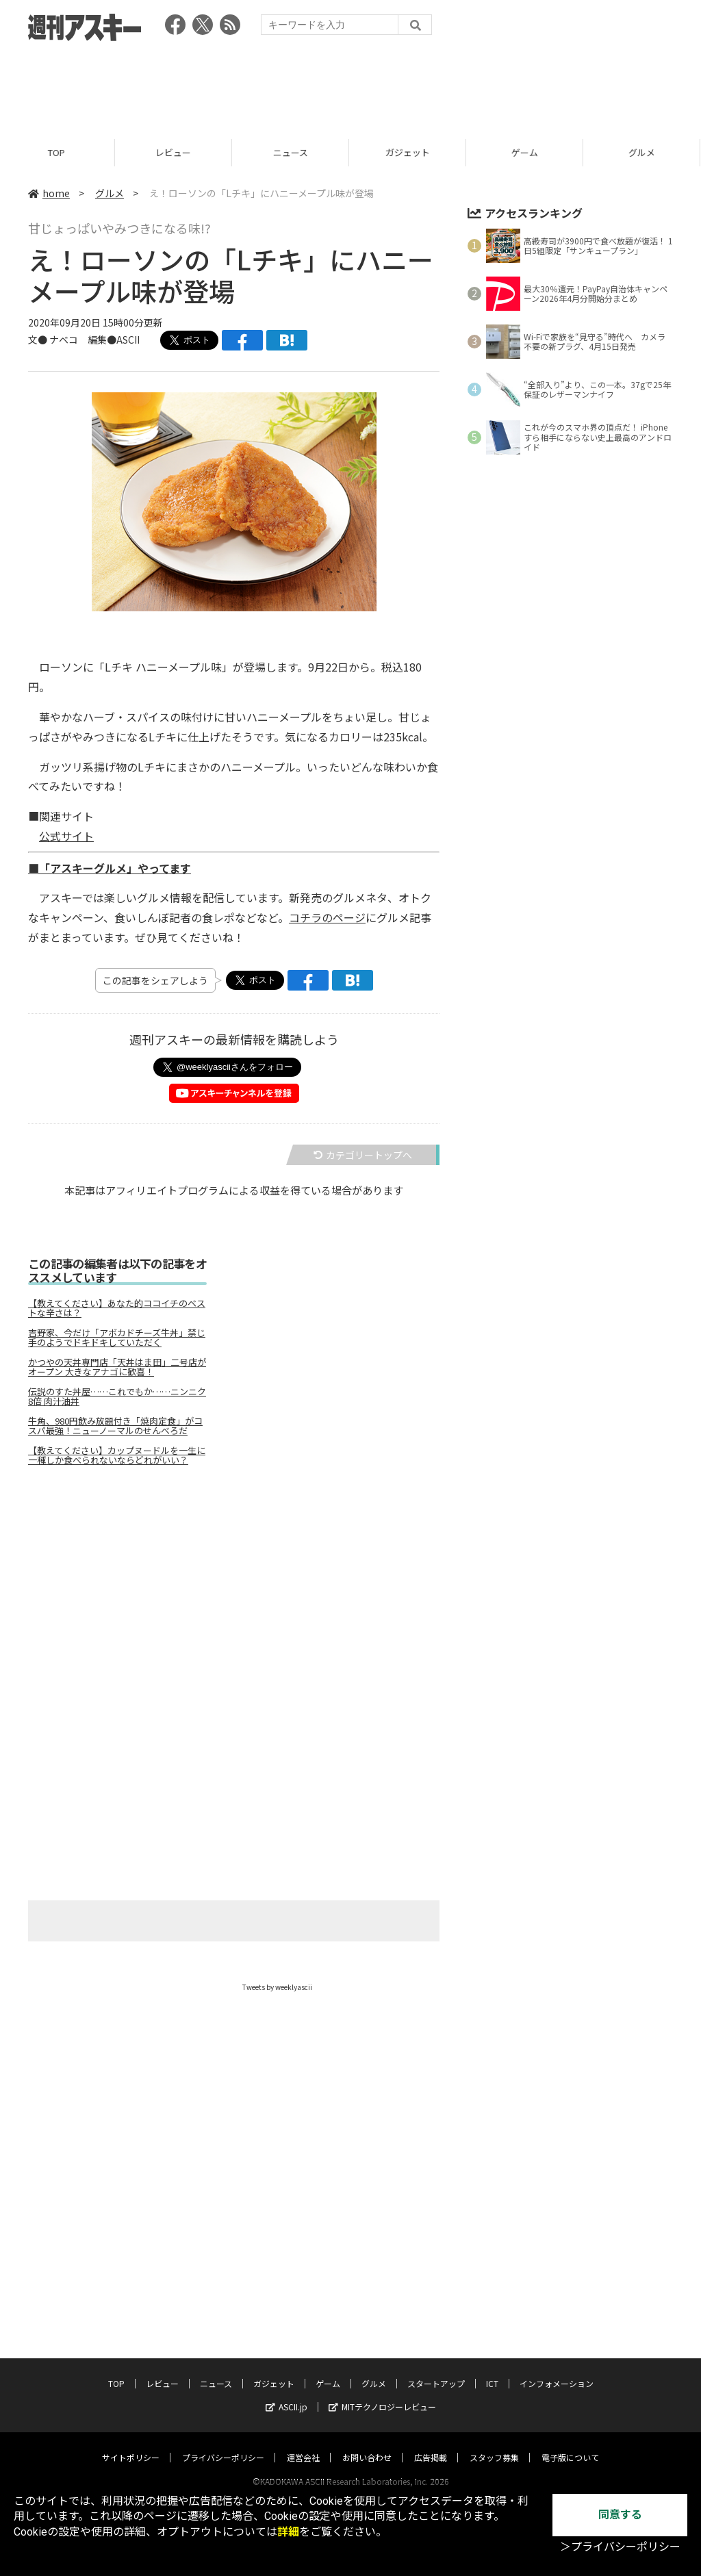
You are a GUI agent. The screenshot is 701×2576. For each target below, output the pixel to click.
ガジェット (409, 152)
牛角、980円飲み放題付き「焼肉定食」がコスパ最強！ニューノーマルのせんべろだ (115, 1426)
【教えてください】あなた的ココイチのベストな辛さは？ (116, 1308)
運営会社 (303, 2444)
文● (38, 339)
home (49, 193)
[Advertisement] (350, 85)
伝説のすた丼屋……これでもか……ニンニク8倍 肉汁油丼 (117, 1396)
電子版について (570, 2444)
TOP (58, 152)
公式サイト (66, 836)
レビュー (175, 152)
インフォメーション (557, 2370)
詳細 (288, 2531)
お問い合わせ (367, 2444)
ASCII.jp (286, 2393)
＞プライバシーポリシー (620, 2546)
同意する (620, 2514)
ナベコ (63, 339)
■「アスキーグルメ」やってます (109, 868)
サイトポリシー (131, 2444)
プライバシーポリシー (223, 2444)
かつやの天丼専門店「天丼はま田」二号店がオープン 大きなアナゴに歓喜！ (117, 1367)
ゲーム (526, 152)
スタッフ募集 (494, 2444)
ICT (492, 2370)
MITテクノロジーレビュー (382, 2393)
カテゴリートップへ (363, 1155)
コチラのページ (327, 917)
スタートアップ (436, 2370)
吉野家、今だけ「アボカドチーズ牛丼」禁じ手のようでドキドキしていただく (116, 1337)
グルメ (109, 193)
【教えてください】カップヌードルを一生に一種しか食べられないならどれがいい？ (116, 1455)
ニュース (292, 152)
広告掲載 (430, 2444)
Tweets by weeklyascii (277, 1987)
